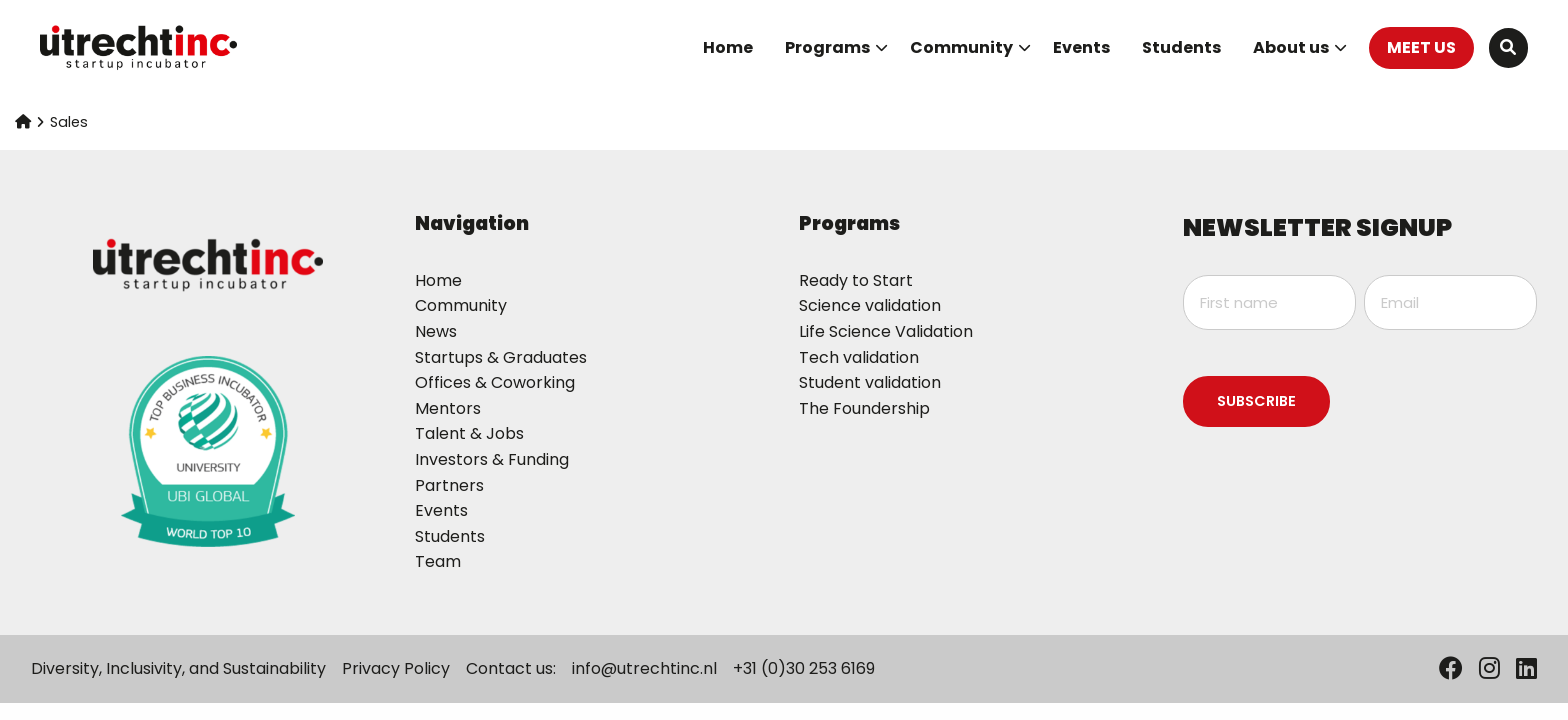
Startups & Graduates (501, 357)
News (436, 331)
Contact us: (511, 668)
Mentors (448, 408)
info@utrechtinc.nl (644, 668)
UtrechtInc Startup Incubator (140, 48)
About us (1300, 47)
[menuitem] (728, 48)
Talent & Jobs (469, 433)
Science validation (870, 305)
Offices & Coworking (495, 382)
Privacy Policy (396, 668)
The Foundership (864, 408)
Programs (836, 47)
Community (970, 47)
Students (1181, 47)
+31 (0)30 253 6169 (804, 668)
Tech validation (859, 357)
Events (1081, 47)
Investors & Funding (492, 459)
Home (728, 47)
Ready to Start (856, 280)
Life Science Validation (886, 331)
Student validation (870, 382)
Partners (449, 485)
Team (438, 561)
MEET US (1421, 47)
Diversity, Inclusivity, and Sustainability (178, 668)
